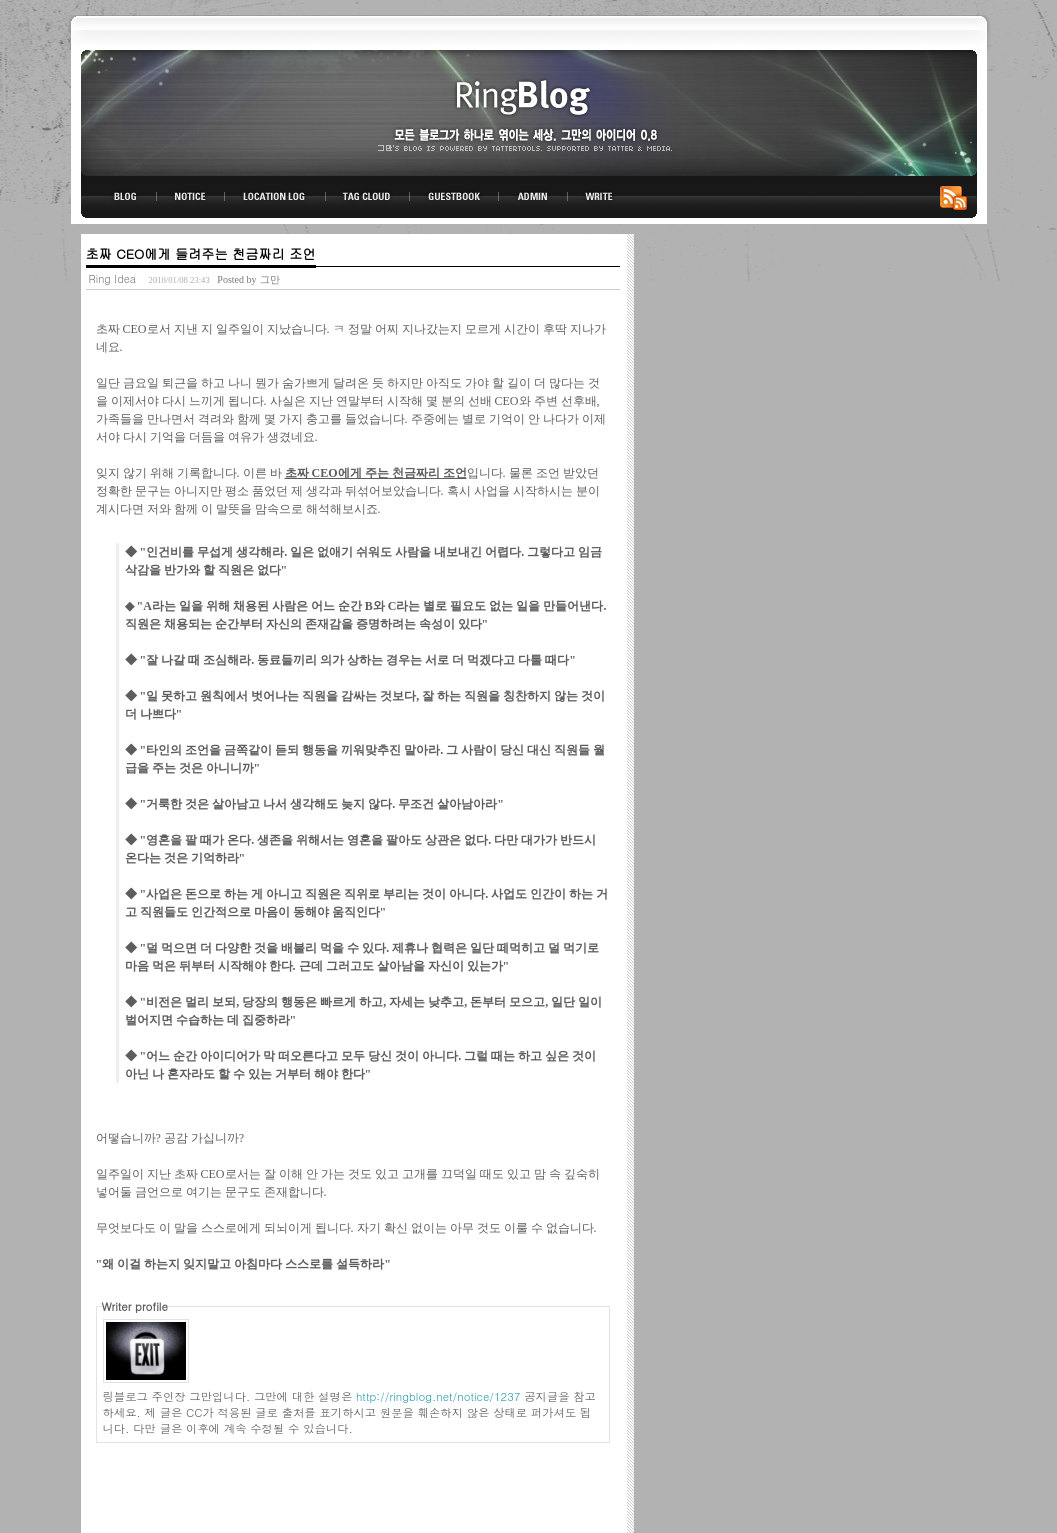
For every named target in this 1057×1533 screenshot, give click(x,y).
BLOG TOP (119, 197)
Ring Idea (113, 278)
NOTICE (192, 197)
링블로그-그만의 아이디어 (529, 111)
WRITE (598, 197)
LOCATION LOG (276, 197)
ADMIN (533, 197)
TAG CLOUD (367, 197)
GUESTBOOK (454, 197)
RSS (957, 197)
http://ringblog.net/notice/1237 (438, 1396)
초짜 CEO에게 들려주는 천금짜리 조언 (201, 253)
